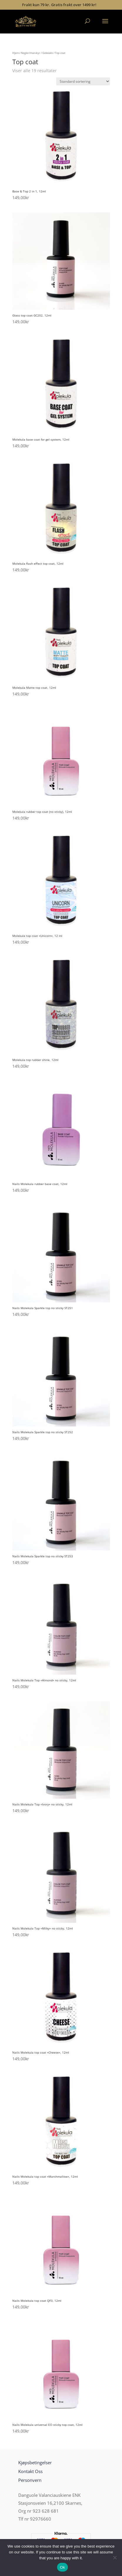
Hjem (15, 53)
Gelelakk (47, 53)
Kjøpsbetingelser (35, 2462)
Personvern (29, 2480)
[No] (115, 2557)
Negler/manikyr (30, 53)
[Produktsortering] (83, 81)
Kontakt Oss (30, 2471)
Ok (62, 2567)
